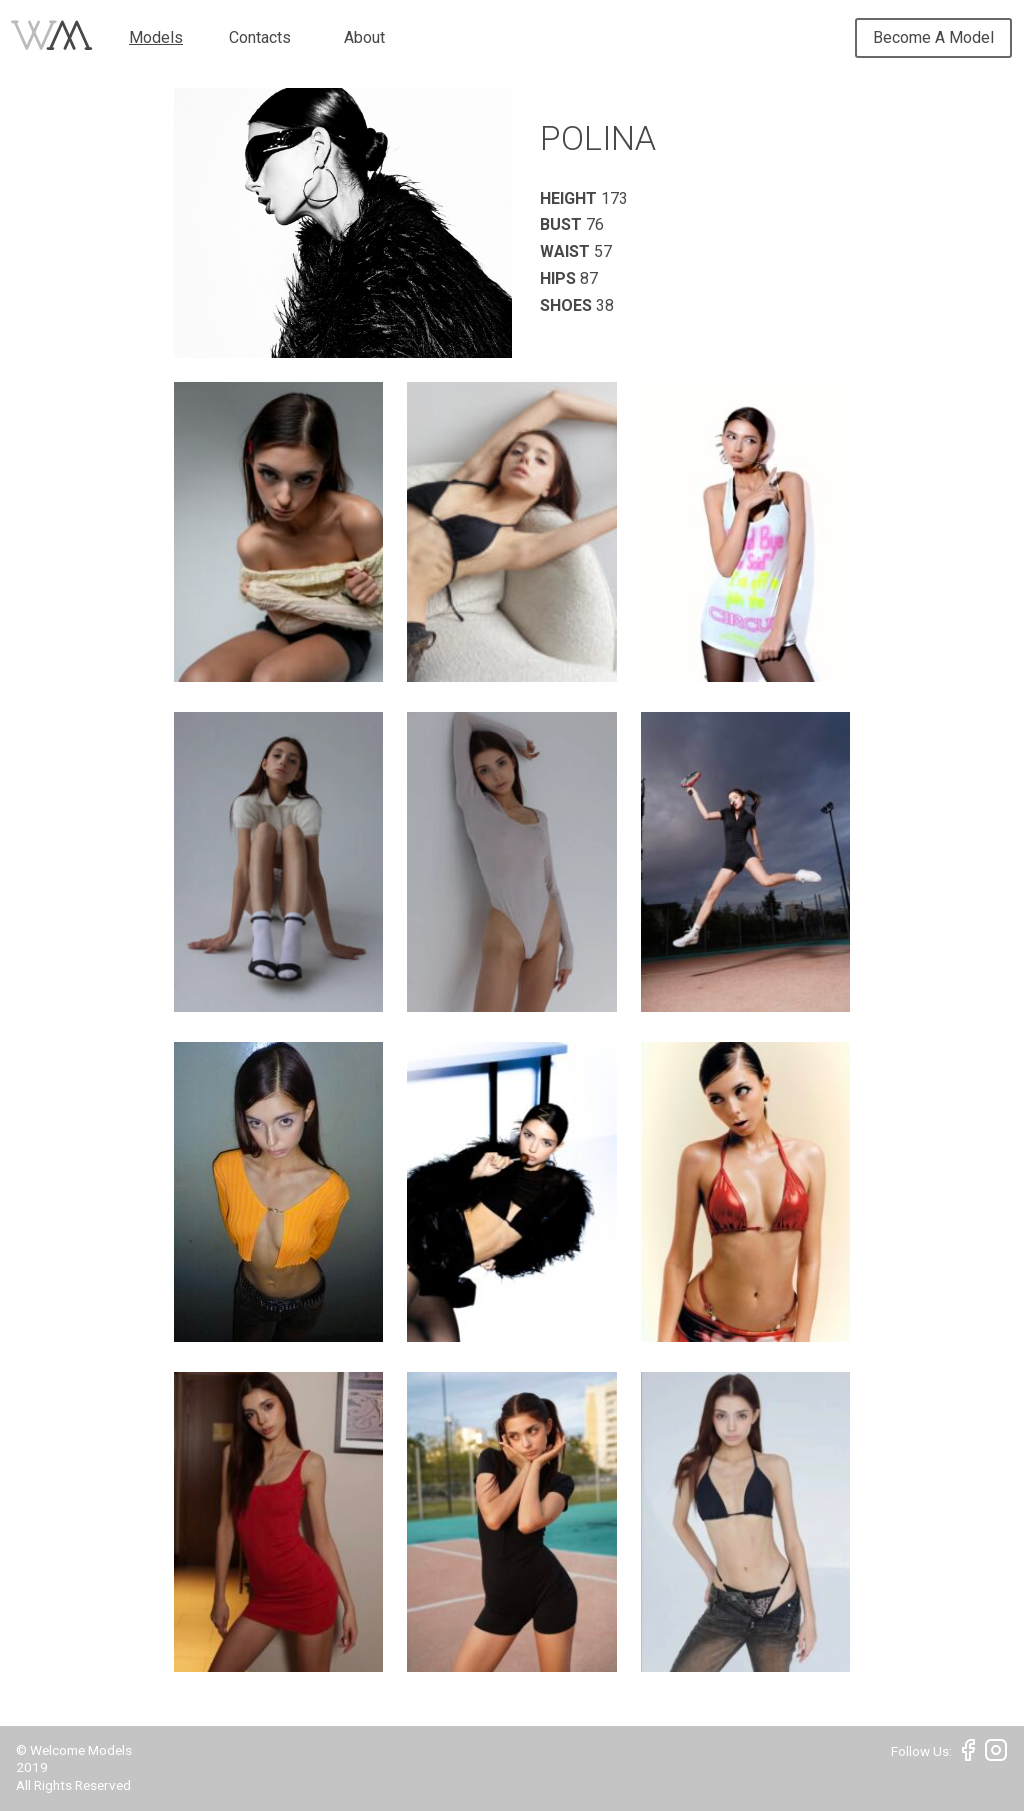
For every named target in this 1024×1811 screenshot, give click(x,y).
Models (156, 37)
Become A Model (933, 37)
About (364, 37)
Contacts (260, 37)
